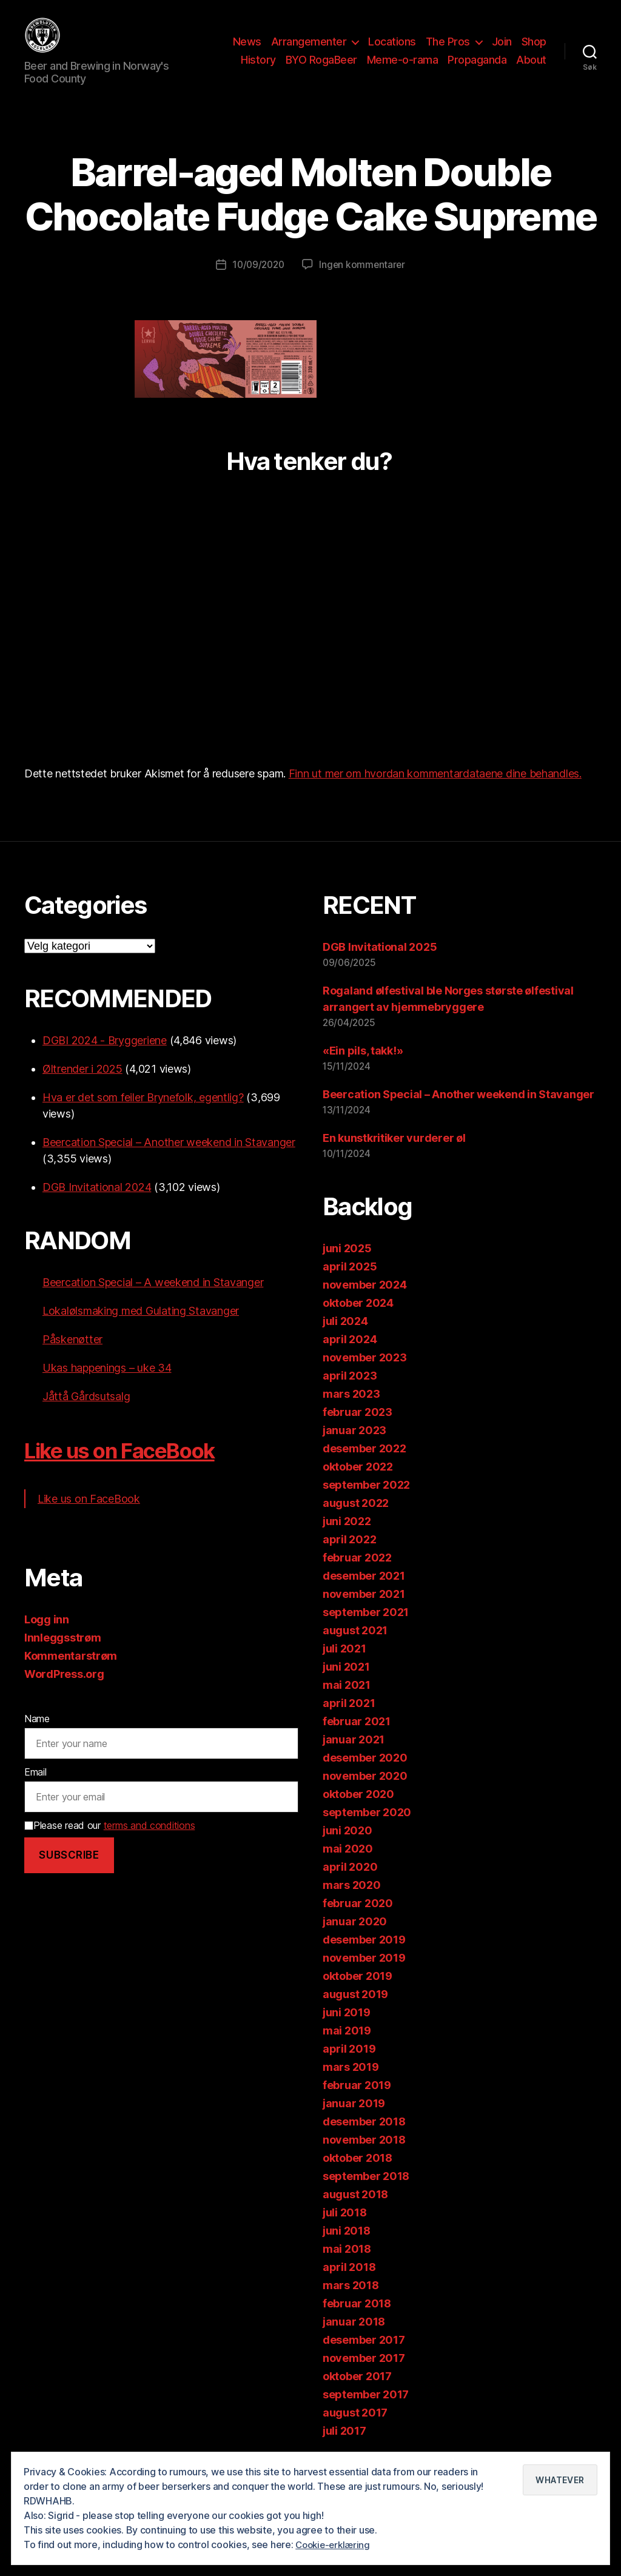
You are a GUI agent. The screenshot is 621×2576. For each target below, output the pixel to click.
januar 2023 (354, 1447)
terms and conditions (149, 1843)
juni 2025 (347, 1265)
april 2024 (350, 1356)
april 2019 (349, 2066)
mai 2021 (347, 1702)
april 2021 (349, 1720)
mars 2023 (351, 1411)
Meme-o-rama (402, 68)
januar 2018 (354, 2339)
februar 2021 (357, 1738)
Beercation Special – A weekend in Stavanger (152, 1300)
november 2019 (364, 1975)
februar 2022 (357, 1575)
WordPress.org (64, 1692)
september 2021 (366, 1629)
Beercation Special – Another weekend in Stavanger (168, 1160)
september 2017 (366, 2412)
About (531, 68)
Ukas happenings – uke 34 (107, 1386)
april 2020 (350, 1884)
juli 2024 (345, 1338)
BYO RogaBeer (321, 68)
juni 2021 (346, 1684)
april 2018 (349, 2284)
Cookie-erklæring (335, 2545)
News (247, 50)
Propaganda (477, 68)
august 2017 (355, 2430)
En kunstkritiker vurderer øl (394, 1156)
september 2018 (366, 2193)
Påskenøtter (72, 1357)
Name (37, 1737)
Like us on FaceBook (135, 1468)
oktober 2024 (358, 1320)
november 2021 (364, 1611)
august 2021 (355, 1648)
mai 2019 (347, 2048)
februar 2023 (357, 1429)
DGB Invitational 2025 (380, 965)
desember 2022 (364, 1466)
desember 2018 (364, 2139)
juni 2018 (347, 2248)
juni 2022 (347, 1538)
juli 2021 (344, 1666)
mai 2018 (347, 2266)
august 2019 (355, 2011)
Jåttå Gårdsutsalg (86, 1414)
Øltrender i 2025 (82, 1087)
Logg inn (46, 1637)
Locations (392, 50)
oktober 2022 (358, 1484)
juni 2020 (347, 1848)
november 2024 (365, 1302)
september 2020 (367, 1829)
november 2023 (365, 1375)
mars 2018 (351, 2302)
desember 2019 (364, 1957)
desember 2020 (365, 1775)
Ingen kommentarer (364, 283)
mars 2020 (352, 1902)
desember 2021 (364, 1593)
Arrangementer (309, 50)
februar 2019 (357, 2102)
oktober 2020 (358, 1811)
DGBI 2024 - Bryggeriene (104, 1058)
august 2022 (356, 1520)
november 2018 (364, 2157)
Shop (534, 50)
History (258, 68)
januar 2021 (353, 1757)
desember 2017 (364, 2357)
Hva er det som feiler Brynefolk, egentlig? (143, 1115)
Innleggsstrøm (62, 1655)
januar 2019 (354, 2121)
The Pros (448, 50)
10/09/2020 (257, 283)
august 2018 (355, 2211)
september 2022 (366, 1502)
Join (502, 50)
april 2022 (349, 1557)
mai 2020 (348, 1866)
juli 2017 (344, 2448)
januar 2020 (355, 1939)
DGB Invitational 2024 (96, 1205)
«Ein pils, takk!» (363, 1068)
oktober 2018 (357, 2175)
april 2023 (350, 1393)
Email (35, 1790)
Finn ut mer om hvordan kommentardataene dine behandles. (435, 791)
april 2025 (350, 1284)
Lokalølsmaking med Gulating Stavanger (140, 1329)
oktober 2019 (357, 1993)
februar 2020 (358, 1920)
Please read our (109, 1843)
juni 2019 (347, 2030)
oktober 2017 (357, 2393)
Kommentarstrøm (70, 1674)
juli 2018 (345, 2230)
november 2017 (364, 2375)
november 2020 (365, 1793)
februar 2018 (357, 2321)
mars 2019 (351, 2084)
